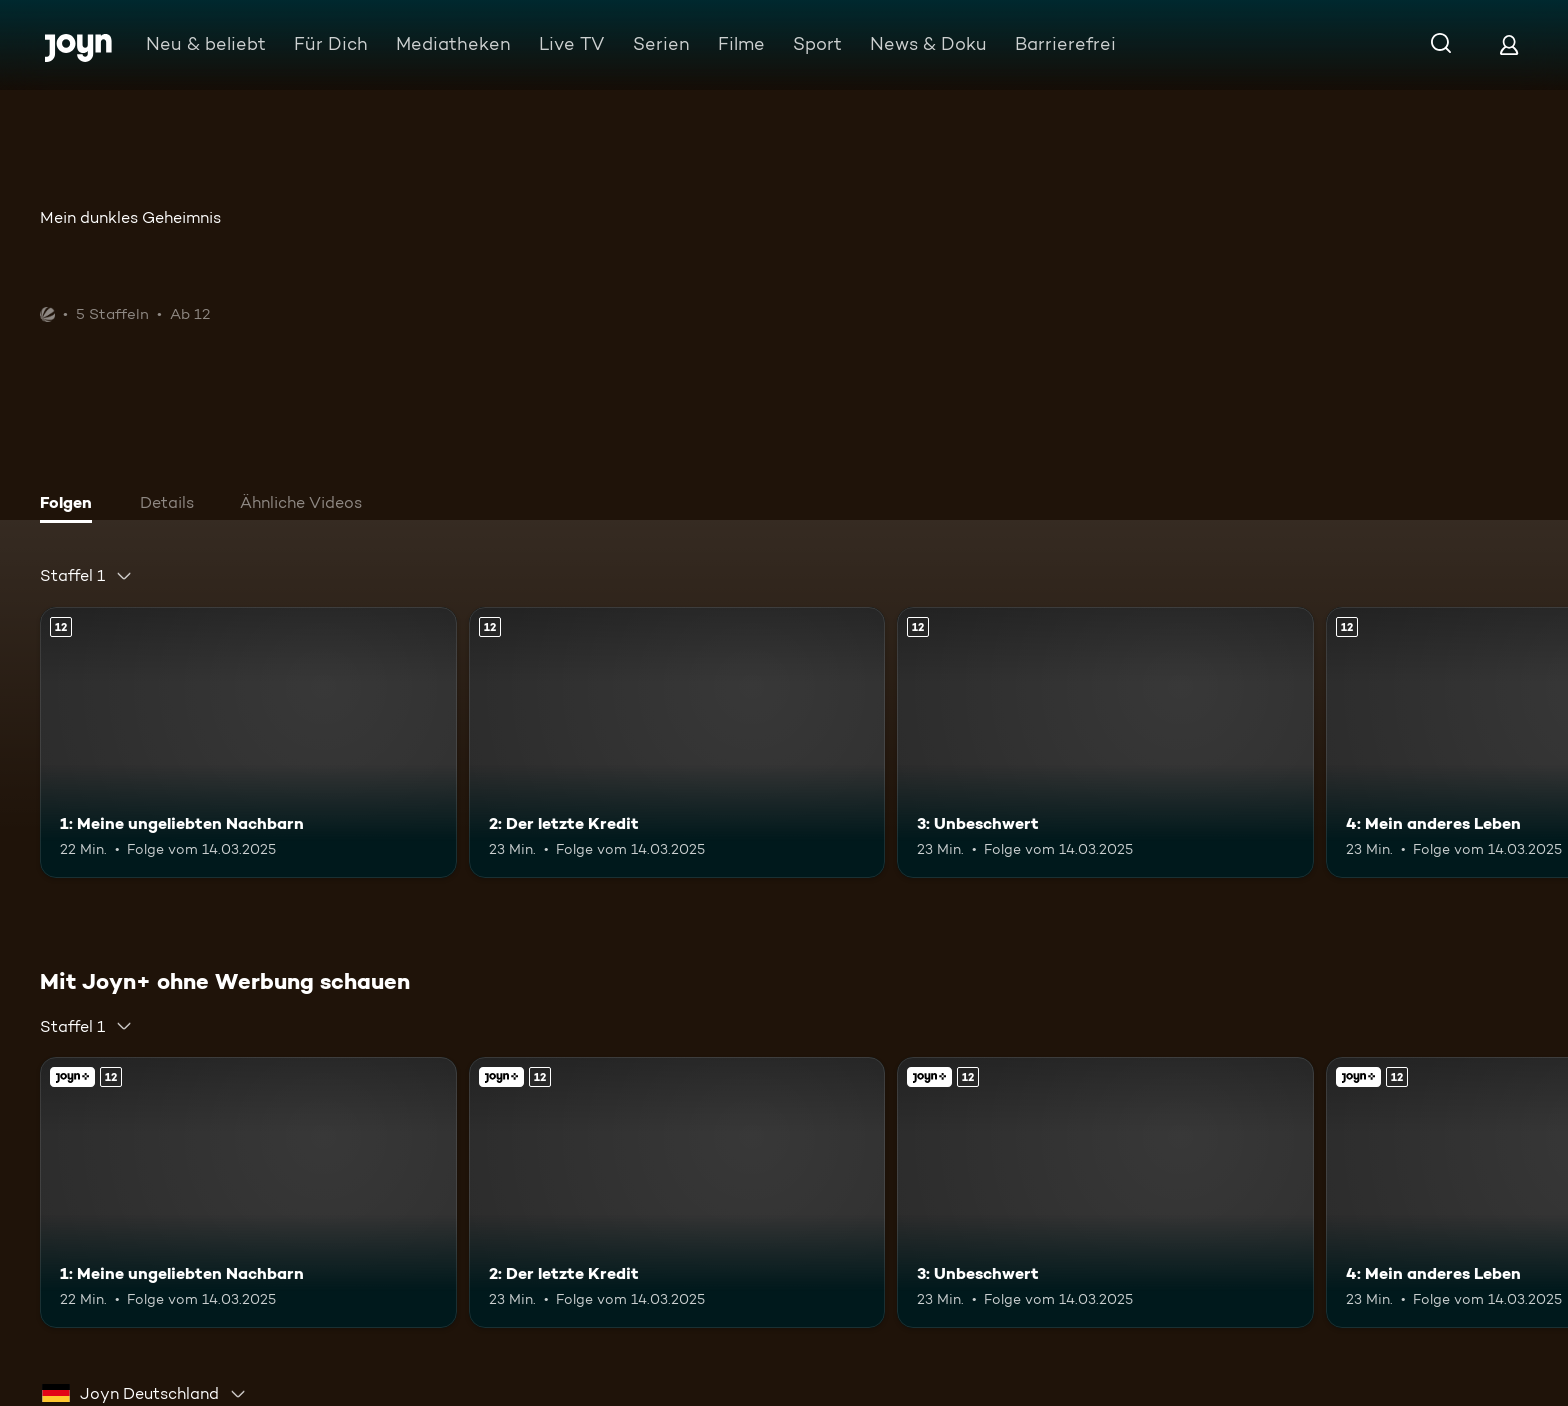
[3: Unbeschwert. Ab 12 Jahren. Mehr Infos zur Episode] (1105, 742)
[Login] (1509, 44)
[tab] (71, 505)
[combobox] (86, 576)
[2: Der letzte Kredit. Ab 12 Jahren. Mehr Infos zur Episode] (677, 742)
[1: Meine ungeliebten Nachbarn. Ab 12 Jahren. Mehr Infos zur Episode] (248, 742)
